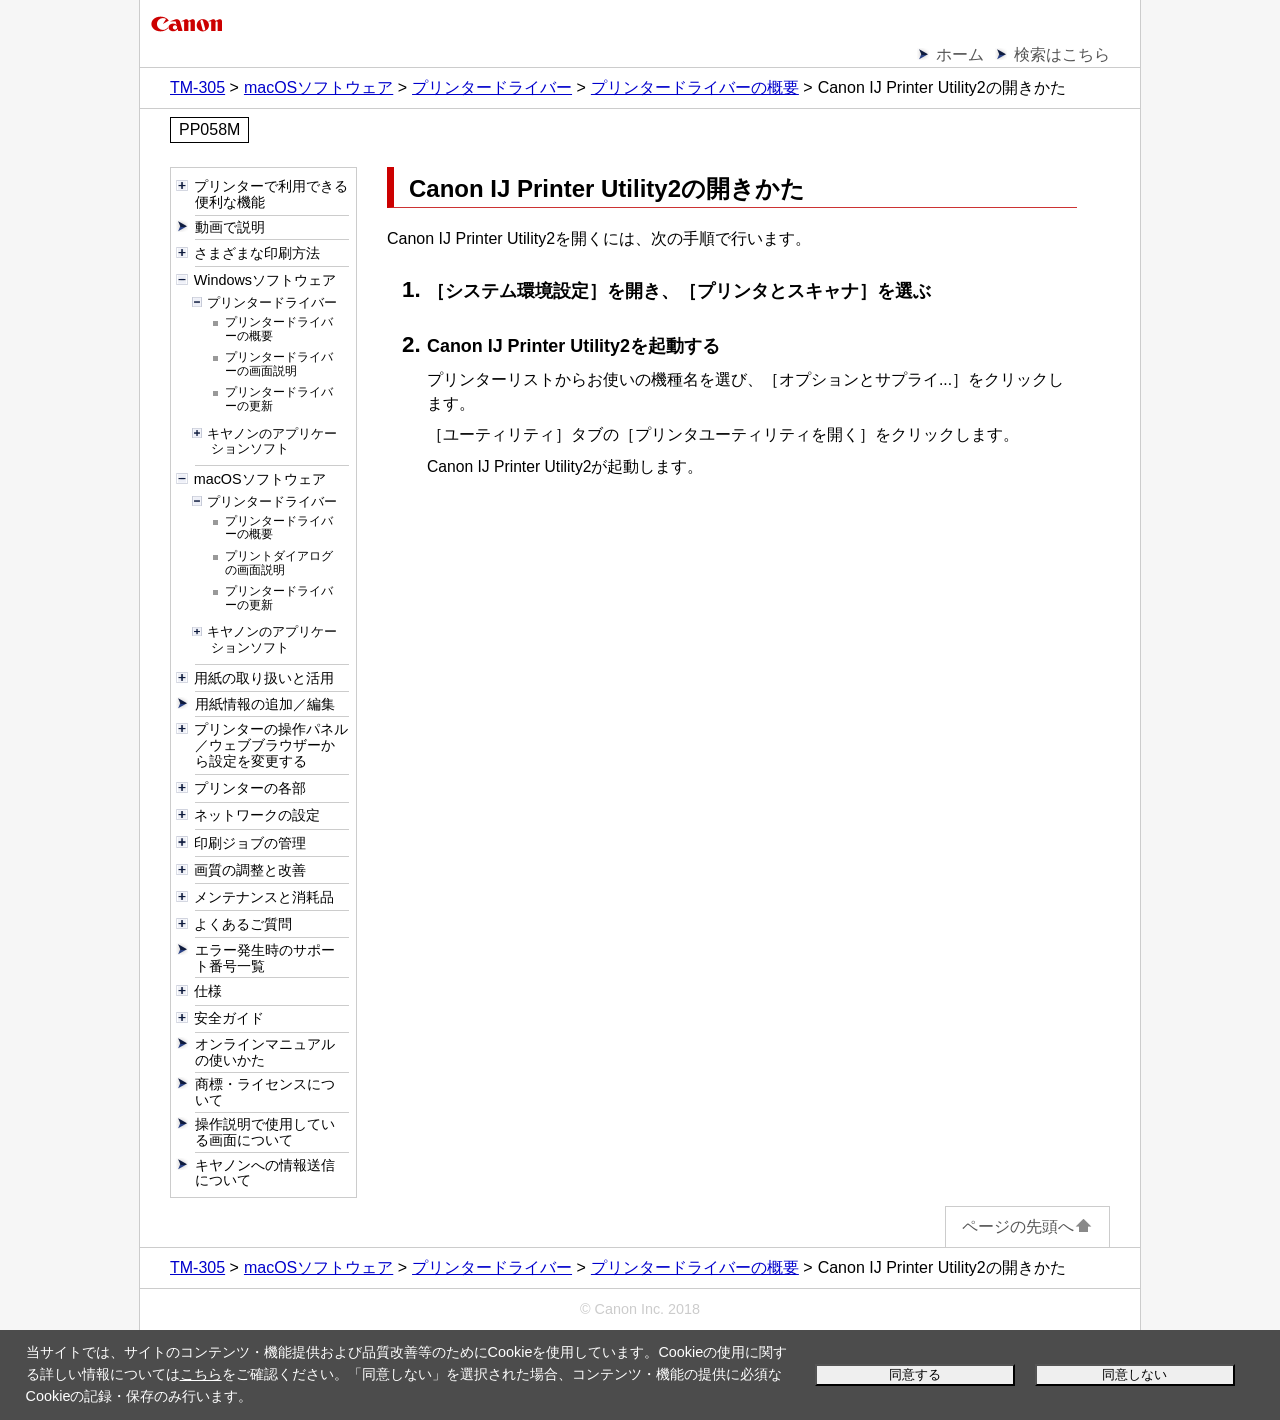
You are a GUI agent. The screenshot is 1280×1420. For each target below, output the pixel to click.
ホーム (960, 54)
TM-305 (197, 87)
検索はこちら (1062, 54)
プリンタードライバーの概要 (695, 87)
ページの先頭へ (1027, 1226)
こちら (201, 1374)
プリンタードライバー (492, 87)
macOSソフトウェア (318, 87)
